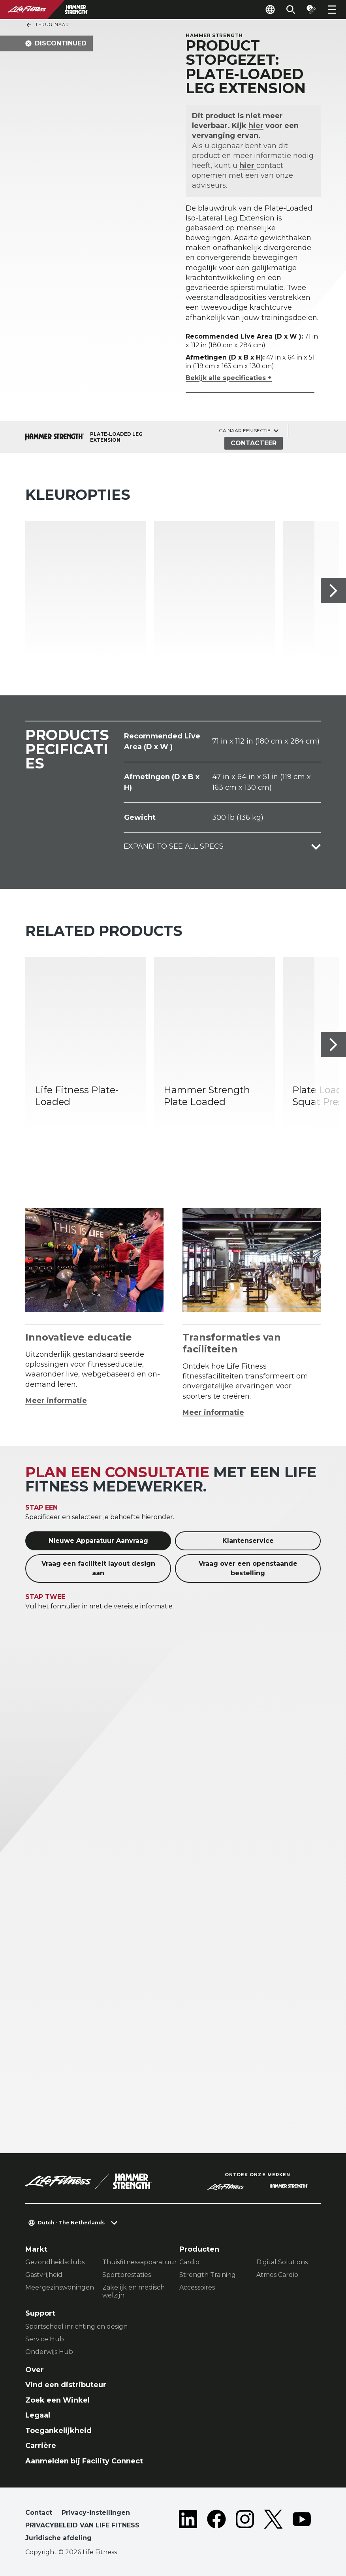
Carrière (40, 2445)
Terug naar (47, 25)
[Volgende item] (333, 590)
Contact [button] (38, 2512)
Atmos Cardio (277, 2274)
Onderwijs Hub (49, 2352)
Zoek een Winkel (57, 2400)
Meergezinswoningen (57, 2287)
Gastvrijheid (43, 2274)
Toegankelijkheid (58, 2430)
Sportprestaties (126, 2274)
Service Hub (44, 2339)
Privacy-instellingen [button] (96, 2512)
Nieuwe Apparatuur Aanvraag (98, 1540)
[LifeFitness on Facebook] (216, 2527)
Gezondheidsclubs (55, 2262)
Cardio (189, 2262)
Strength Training (207, 2274)
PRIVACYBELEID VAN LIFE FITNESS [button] (82, 2525)
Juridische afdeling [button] (58, 2538)
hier (255, 125)
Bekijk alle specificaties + (229, 378)
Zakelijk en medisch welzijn (133, 2291)
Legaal (37, 2415)
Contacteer (253, 443)
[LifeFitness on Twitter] (273, 2527)
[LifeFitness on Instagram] (244, 2527)
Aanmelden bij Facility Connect (84, 2461)
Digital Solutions (282, 2262)
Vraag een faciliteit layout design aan (98, 1568)
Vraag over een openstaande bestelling (248, 1568)
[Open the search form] (291, 9)
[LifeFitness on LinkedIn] (188, 2527)
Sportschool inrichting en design (76, 2326)
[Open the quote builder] (311, 9)
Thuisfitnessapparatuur (134, 2262)
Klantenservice (248, 1540)
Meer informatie (56, 1400)
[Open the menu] (332, 9)
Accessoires (197, 2287)
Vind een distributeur (65, 2384)
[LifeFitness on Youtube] (301, 2527)
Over (34, 2369)
